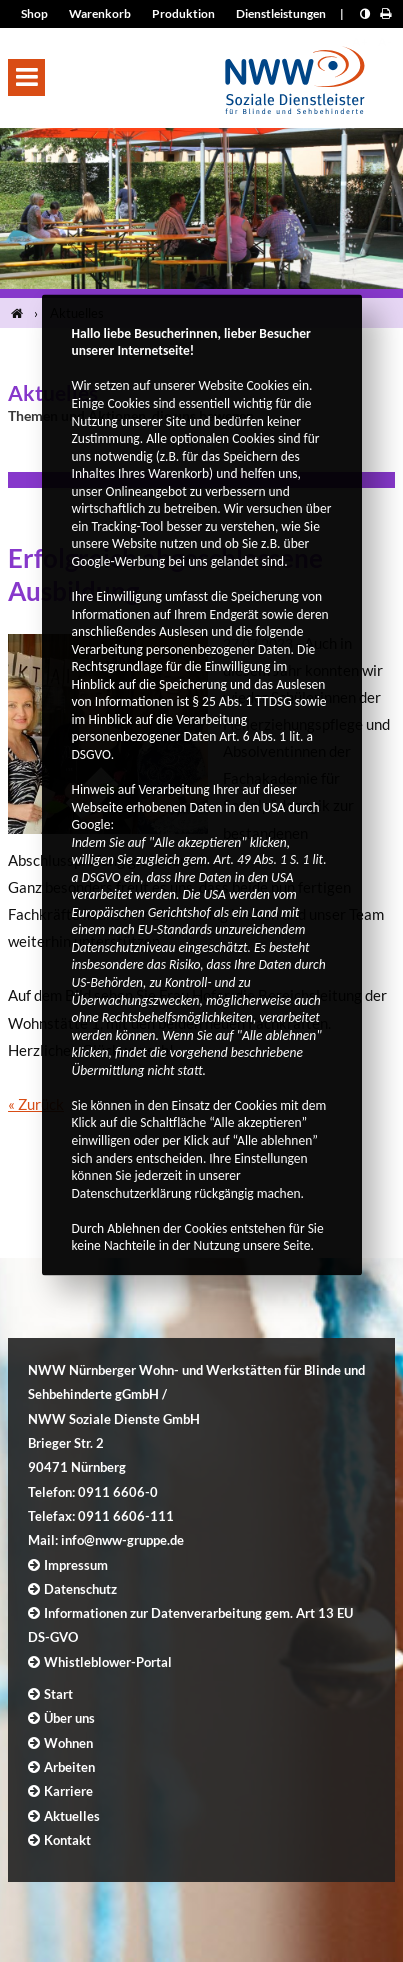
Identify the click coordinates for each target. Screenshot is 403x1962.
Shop (34, 13)
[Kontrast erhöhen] (365, 13)
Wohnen (68, 1743)
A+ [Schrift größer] (360, 41)
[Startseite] (21, 313)
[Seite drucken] (385, 13)
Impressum (76, 1565)
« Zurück (36, 1104)
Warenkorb (100, 13)
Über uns (69, 1718)
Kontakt (67, 1840)
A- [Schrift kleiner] (384, 41)
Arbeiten (69, 1767)
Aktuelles (72, 1816)
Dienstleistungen (281, 13)
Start (58, 1694)
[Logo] (295, 74)
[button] (26, 77)
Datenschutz (80, 1589)
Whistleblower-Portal (108, 1662)
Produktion (183, 13)
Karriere (68, 1791)
